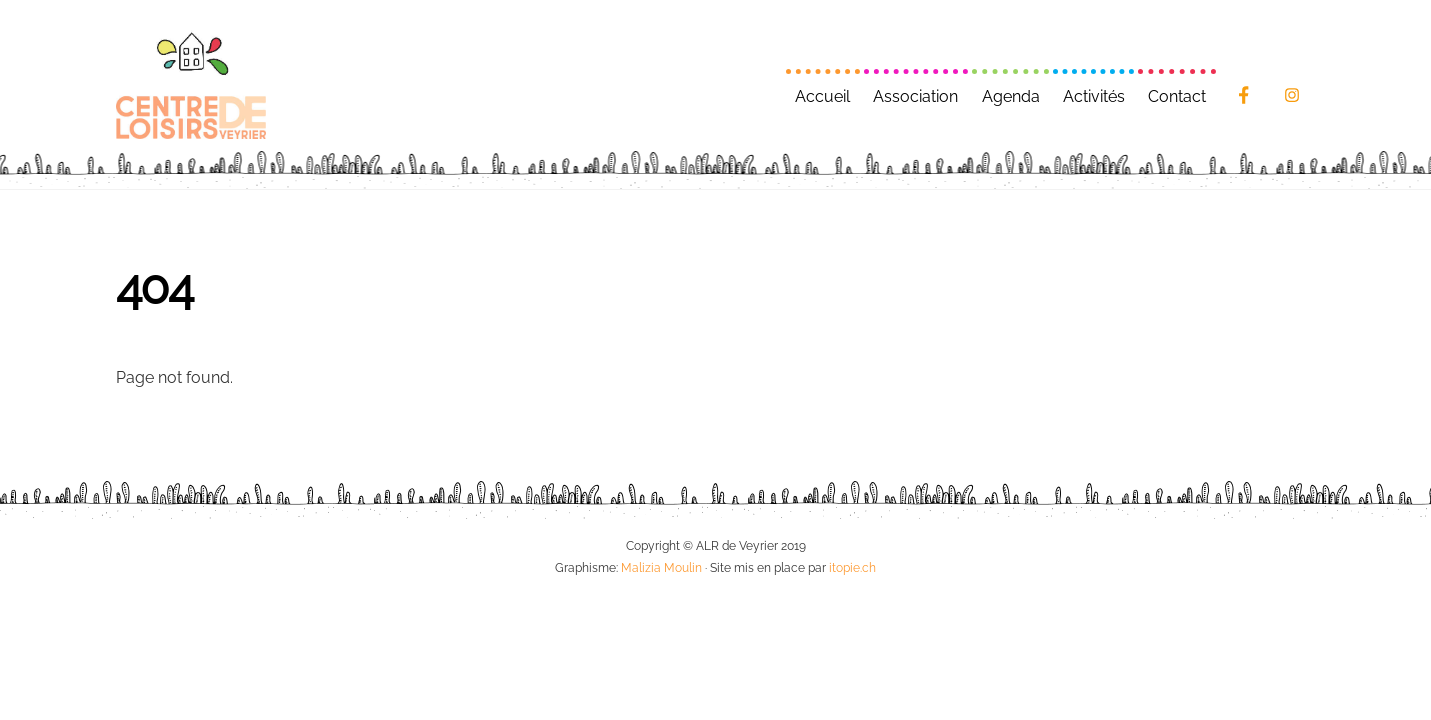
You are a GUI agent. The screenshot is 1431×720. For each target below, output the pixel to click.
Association (915, 96)
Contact (1177, 96)
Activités (1094, 96)
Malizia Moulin (661, 567)
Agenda (1011, 96)
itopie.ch (852, 567)
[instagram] (1292, 93)
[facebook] (1244, 93)
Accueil (822, 96)
